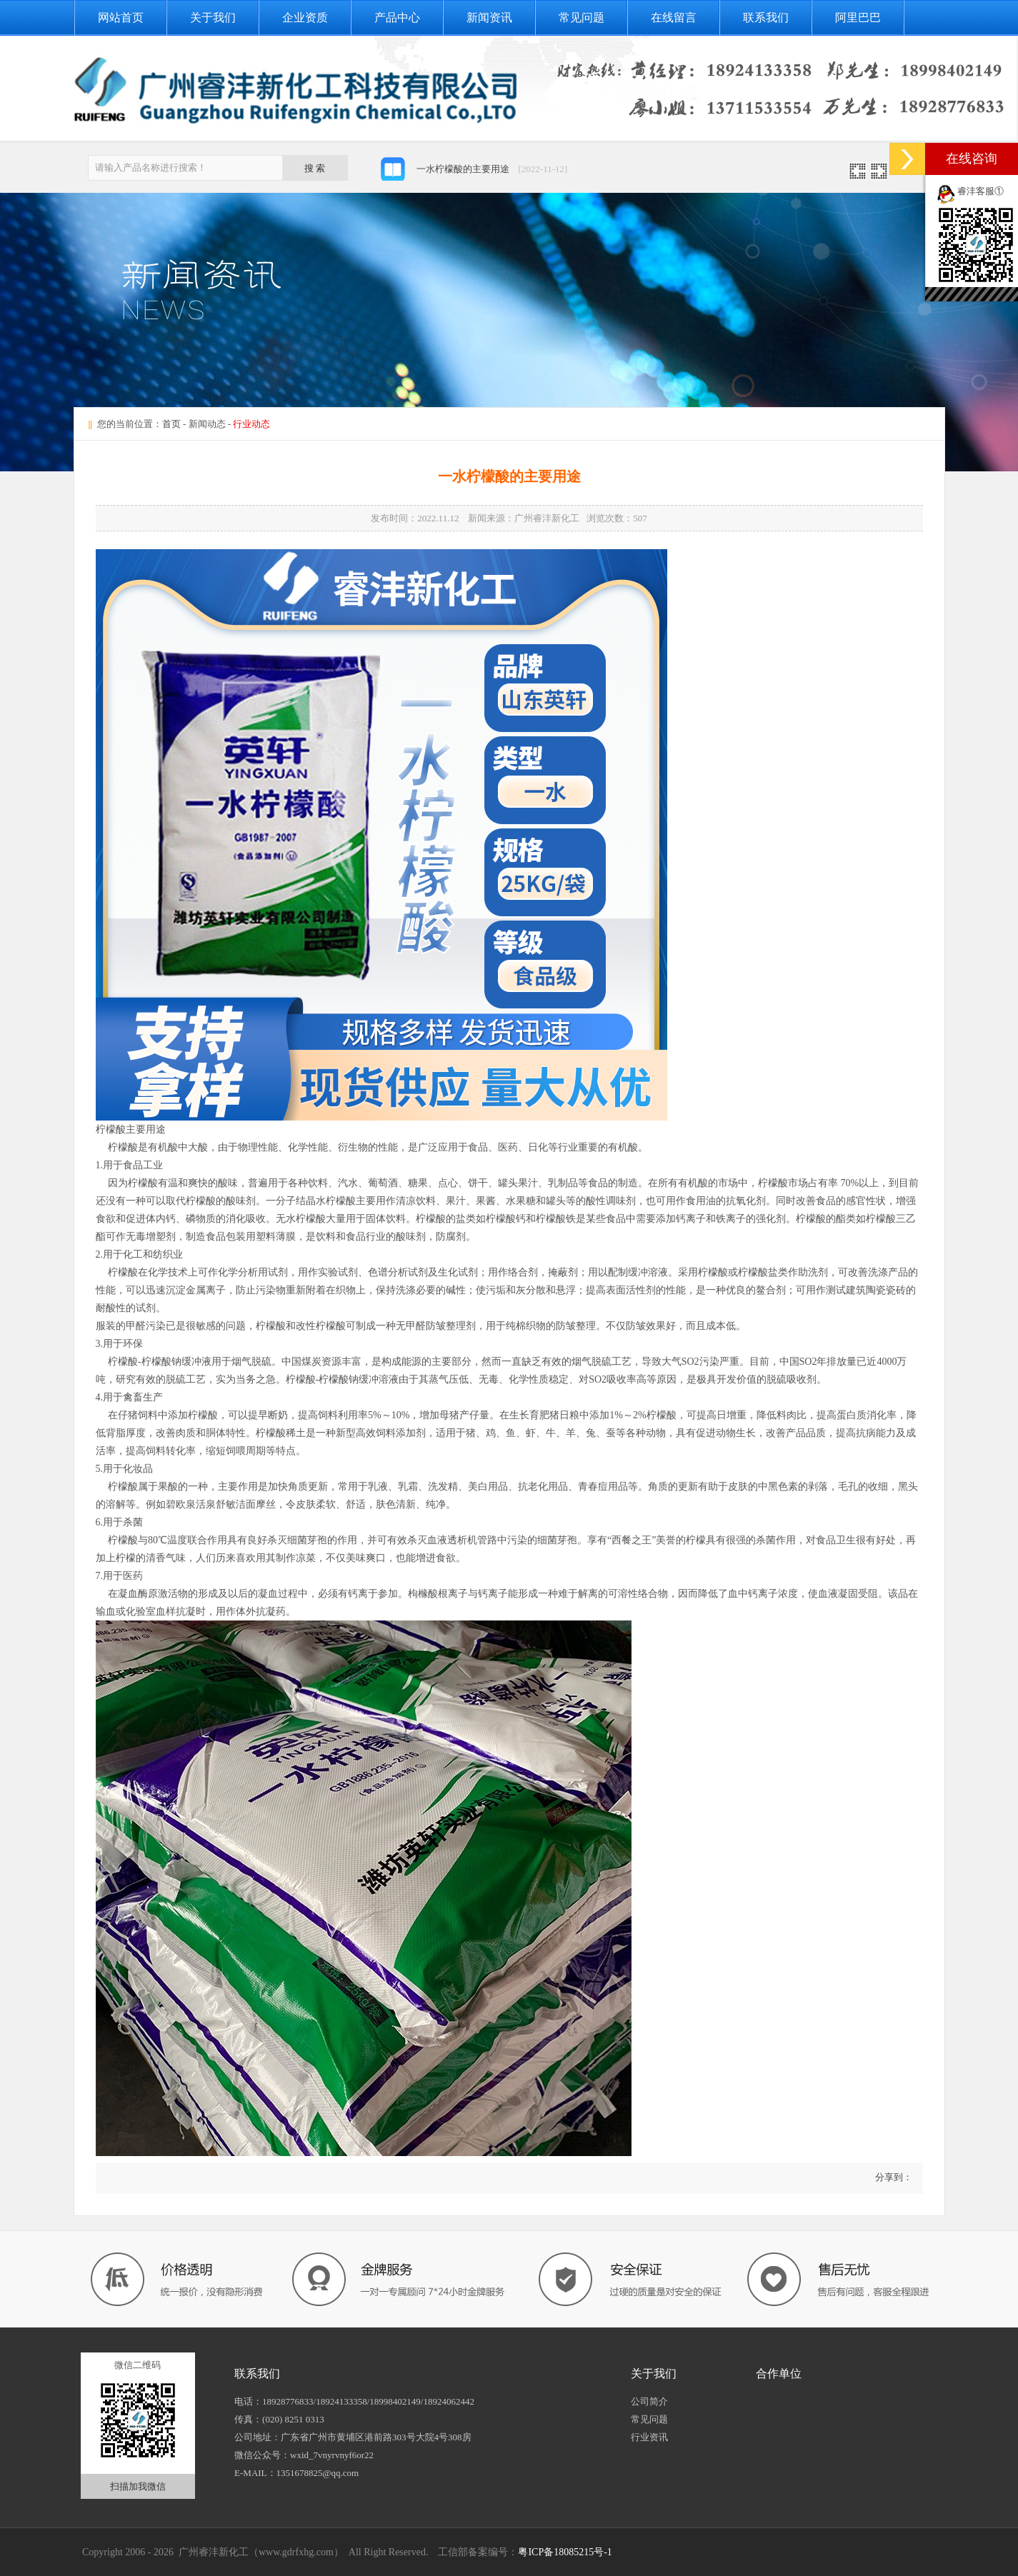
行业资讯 (649, 2437)
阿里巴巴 (858, 17)
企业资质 (305, 17)
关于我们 (213, 17)
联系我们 (766, 17)
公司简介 (649, 2401)
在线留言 (674, 17)
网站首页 (121, 17)
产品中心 (397, 17)
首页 (171, 424)
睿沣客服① (980, 191)
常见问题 (581, 17)
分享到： (892, 2177)
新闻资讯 (489, 17)
